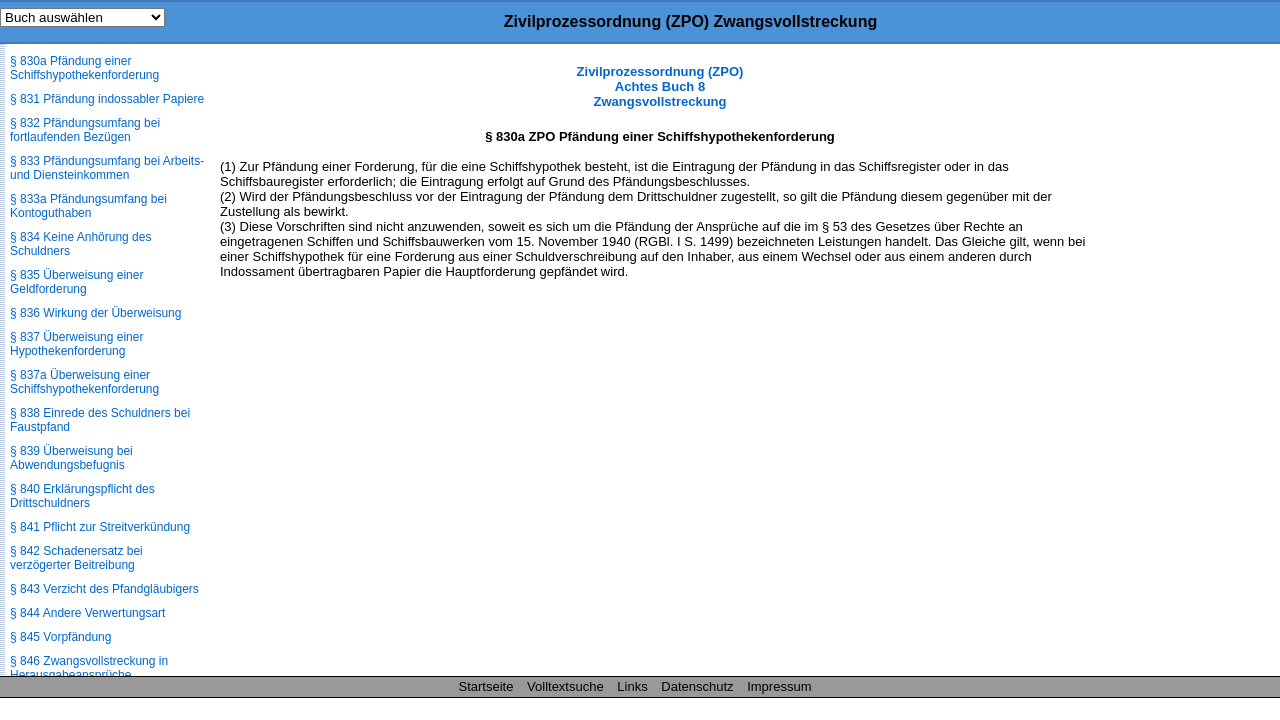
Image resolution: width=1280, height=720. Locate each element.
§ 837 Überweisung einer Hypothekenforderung (76, 344)
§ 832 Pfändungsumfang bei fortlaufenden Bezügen (85, 130)
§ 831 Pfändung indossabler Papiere (107, 99)
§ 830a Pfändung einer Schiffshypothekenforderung (84, 68)
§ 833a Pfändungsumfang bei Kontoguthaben (88, 206)
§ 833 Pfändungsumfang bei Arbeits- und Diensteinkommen (107, 168)
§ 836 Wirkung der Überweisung (95, 313)
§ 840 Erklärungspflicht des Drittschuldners (82, 496)
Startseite (486, 686)
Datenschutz (697, 686)
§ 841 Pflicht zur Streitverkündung (100, 527)
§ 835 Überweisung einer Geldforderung (76, 282)
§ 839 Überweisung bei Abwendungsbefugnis (71, 458)
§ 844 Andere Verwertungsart (87, 613)
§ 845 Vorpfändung (60, 637)
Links (632, 686)
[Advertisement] (1180, 364)
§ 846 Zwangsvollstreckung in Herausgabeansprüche (89, 668)
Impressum (779, 686)
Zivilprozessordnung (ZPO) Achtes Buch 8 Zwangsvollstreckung (660, 86)
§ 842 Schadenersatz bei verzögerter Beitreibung (76, 558)
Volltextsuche (565, 686)
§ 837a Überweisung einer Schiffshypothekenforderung (84, 382)
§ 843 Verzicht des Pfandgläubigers (104, 589)
